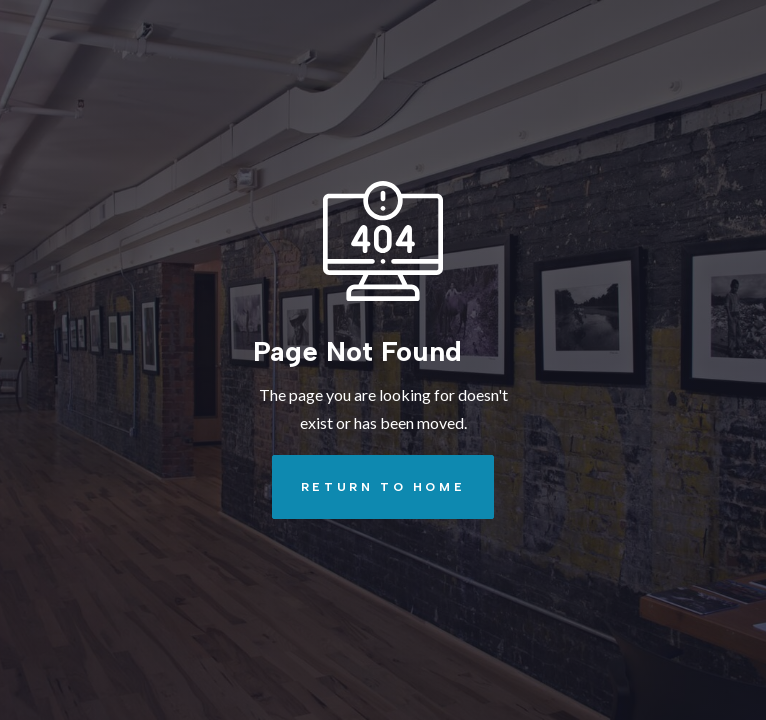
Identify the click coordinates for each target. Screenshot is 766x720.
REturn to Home (368, 487)
